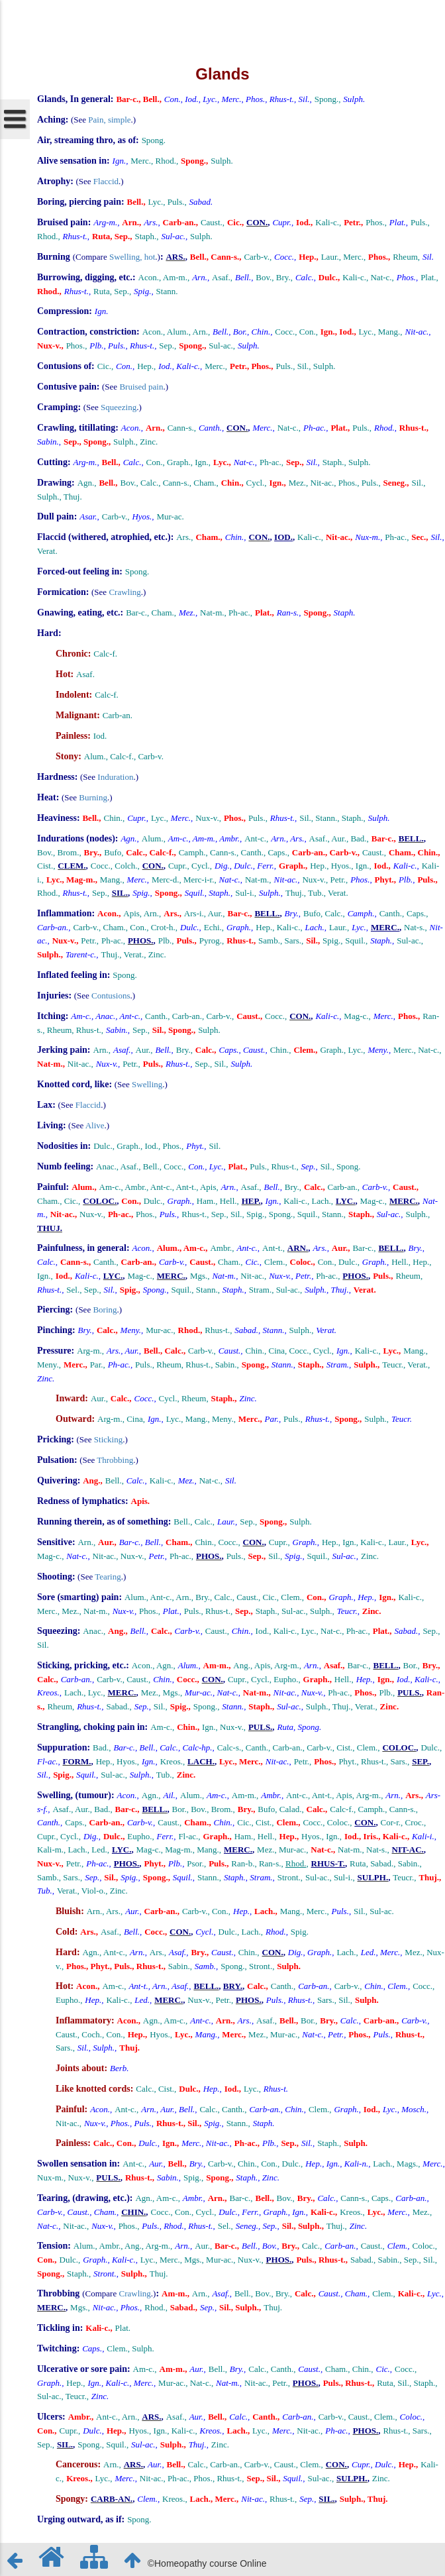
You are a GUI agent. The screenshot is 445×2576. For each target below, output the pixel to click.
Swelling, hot (132, 257)
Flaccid (106, 181)
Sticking (108, 1439)
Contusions (110, 995)
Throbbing (115, 1460)
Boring (105, 1310)
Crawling (124, 592)
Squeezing (118, 407)
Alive (95, 1125)
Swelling (147, 1084)
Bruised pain (141, 387)
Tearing (108, 1577)
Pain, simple (109, 120)
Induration (115, 777)
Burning (93, 797)
